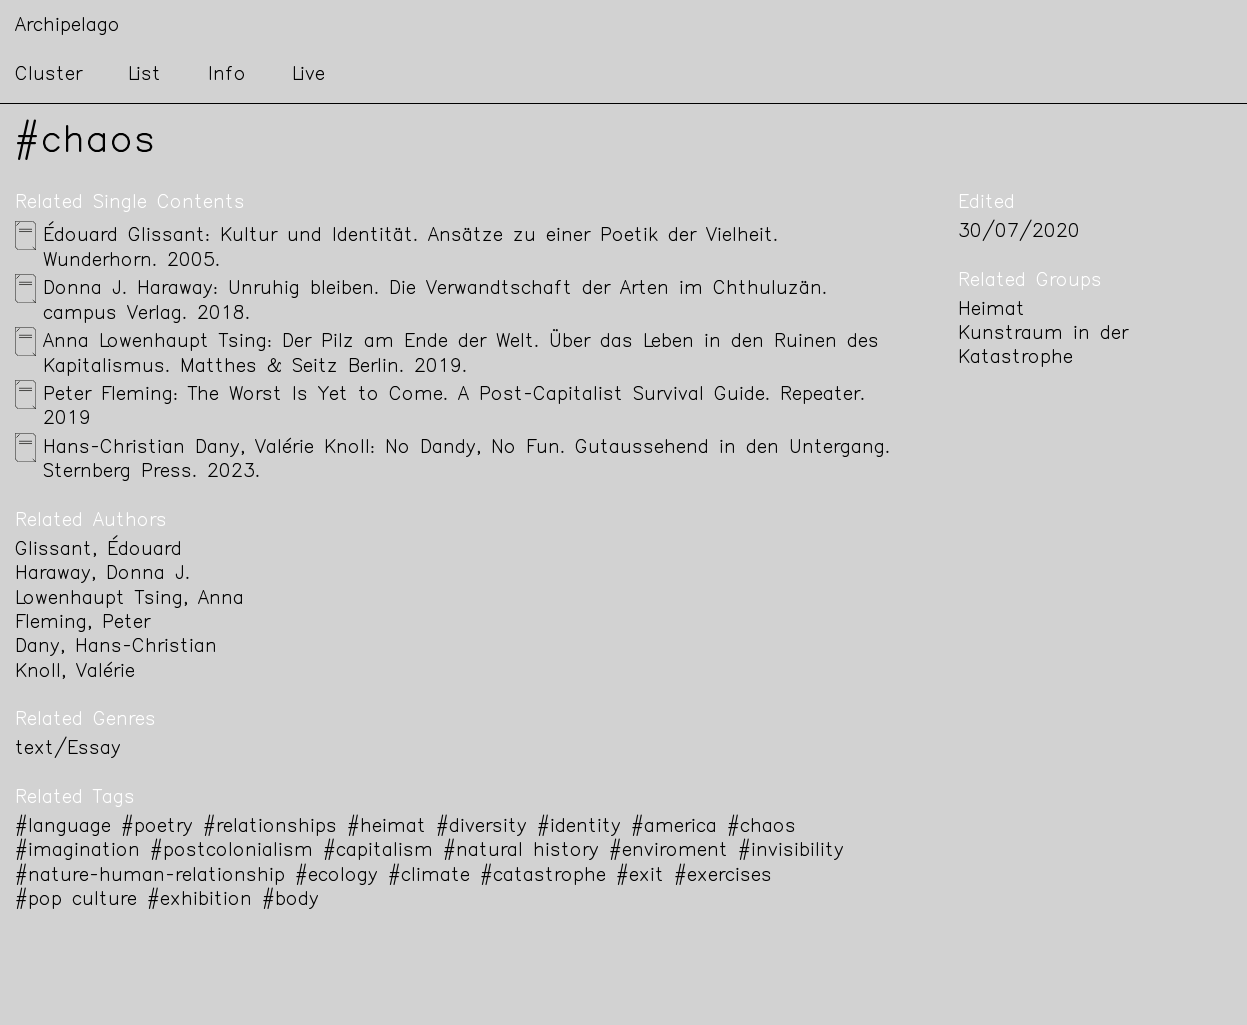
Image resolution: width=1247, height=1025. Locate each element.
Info (227, 75)
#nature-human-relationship (150, 876)
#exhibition (199, 900)
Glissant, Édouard (98, 550)
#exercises (723, 876)
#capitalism (378, 851)
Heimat (991, 310)
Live (308, 75)
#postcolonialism (231, 851)
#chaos (761, 827)
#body (290, 900)
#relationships (270, 827)
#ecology (336, 876)
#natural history (521, 851)
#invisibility (791, 851)
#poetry (157, 827)
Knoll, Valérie (75, 672)
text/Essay (68, 749)
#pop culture (76, 900)
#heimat (386, 827)
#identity (579, 827)
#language (63, 827)
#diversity (481, 827)
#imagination (77, 851)
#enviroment (668, 851)
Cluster (48, 75)
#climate (429, 876)
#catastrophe (543, 876)
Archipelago (67, 26)
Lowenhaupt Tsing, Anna (129, 599)
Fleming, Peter (82, 623)
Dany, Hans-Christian (116, 647)
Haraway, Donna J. (102, 574)
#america (674, 827)
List (144, 75)
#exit (640, 876)
